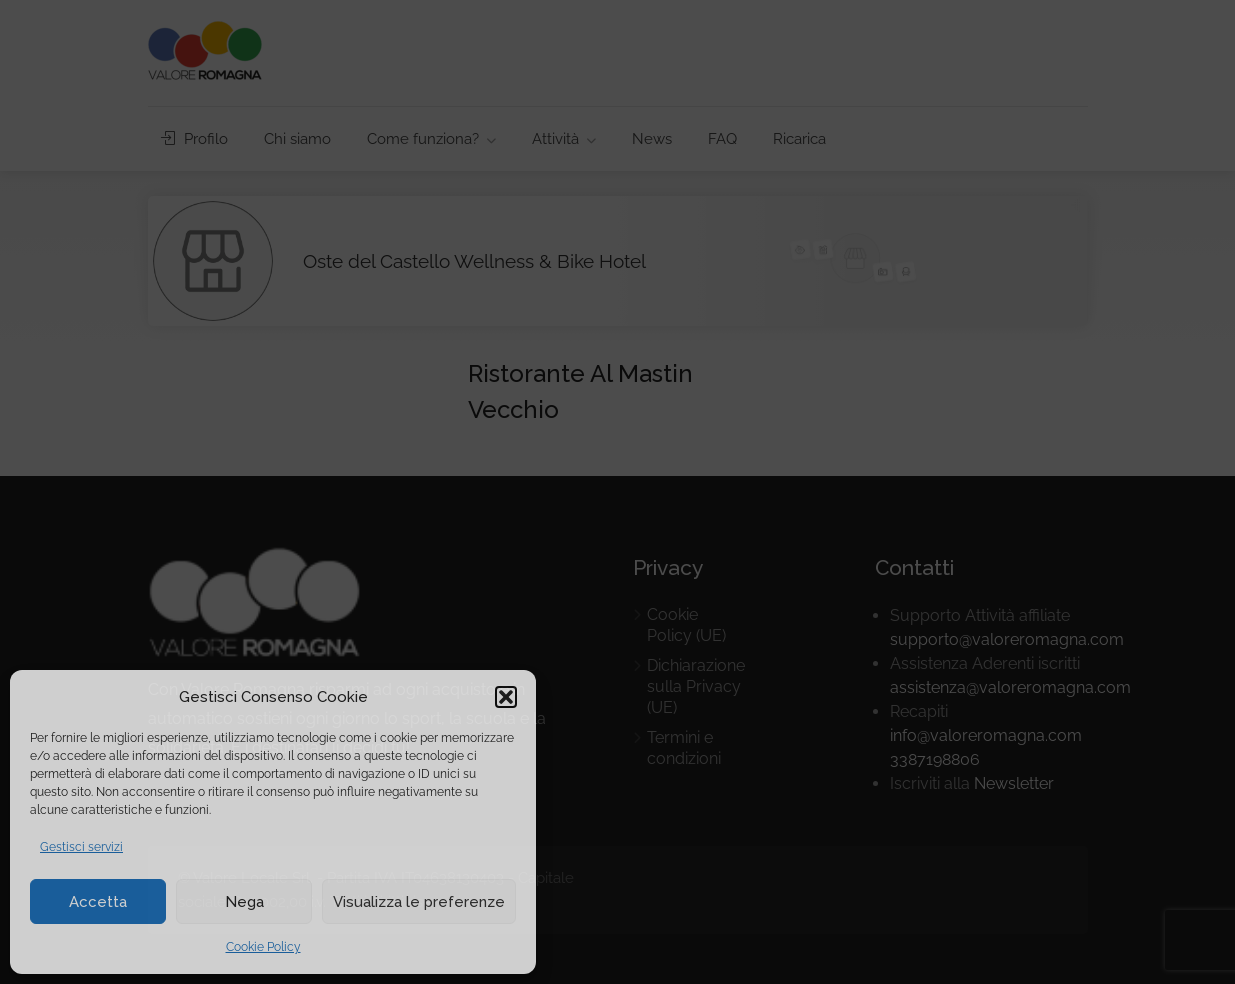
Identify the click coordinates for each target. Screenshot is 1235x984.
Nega (244, 902)
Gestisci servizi (81, 847)
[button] (506, 697)
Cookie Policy (263, 947)
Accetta (98, 902)
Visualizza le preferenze (419, 902)
